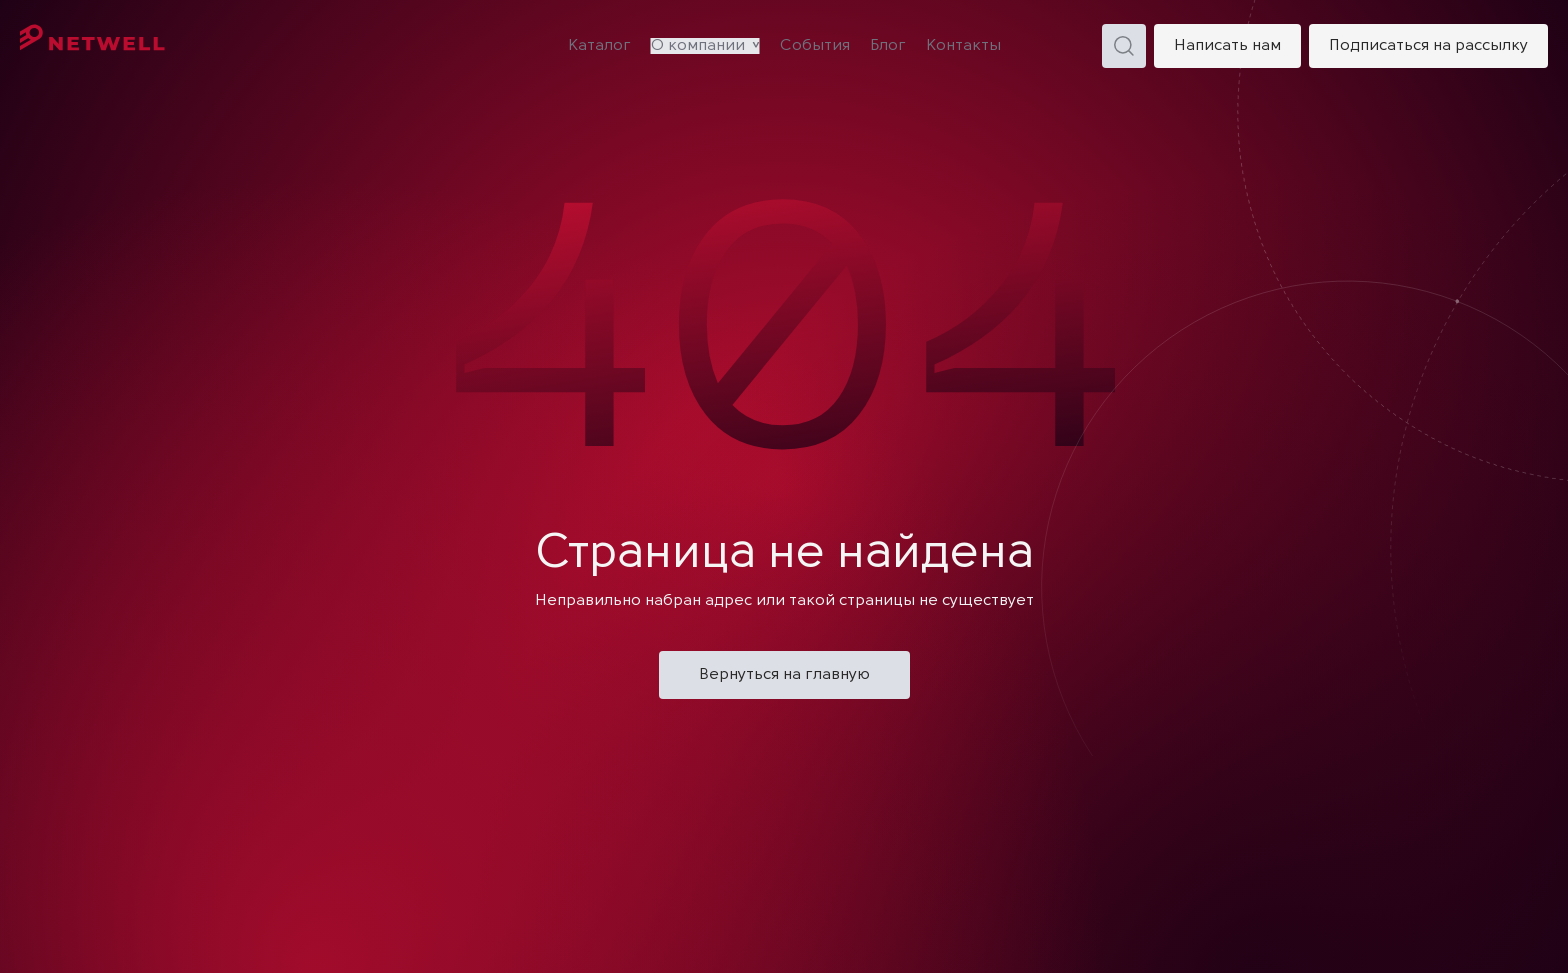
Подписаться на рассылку (1428, 46)
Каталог (599, 46)
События (815, 46)
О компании (698, 46)
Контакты (963, 46)
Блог (888, 46)
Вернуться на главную (784, 675)
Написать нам (1227, 46)
